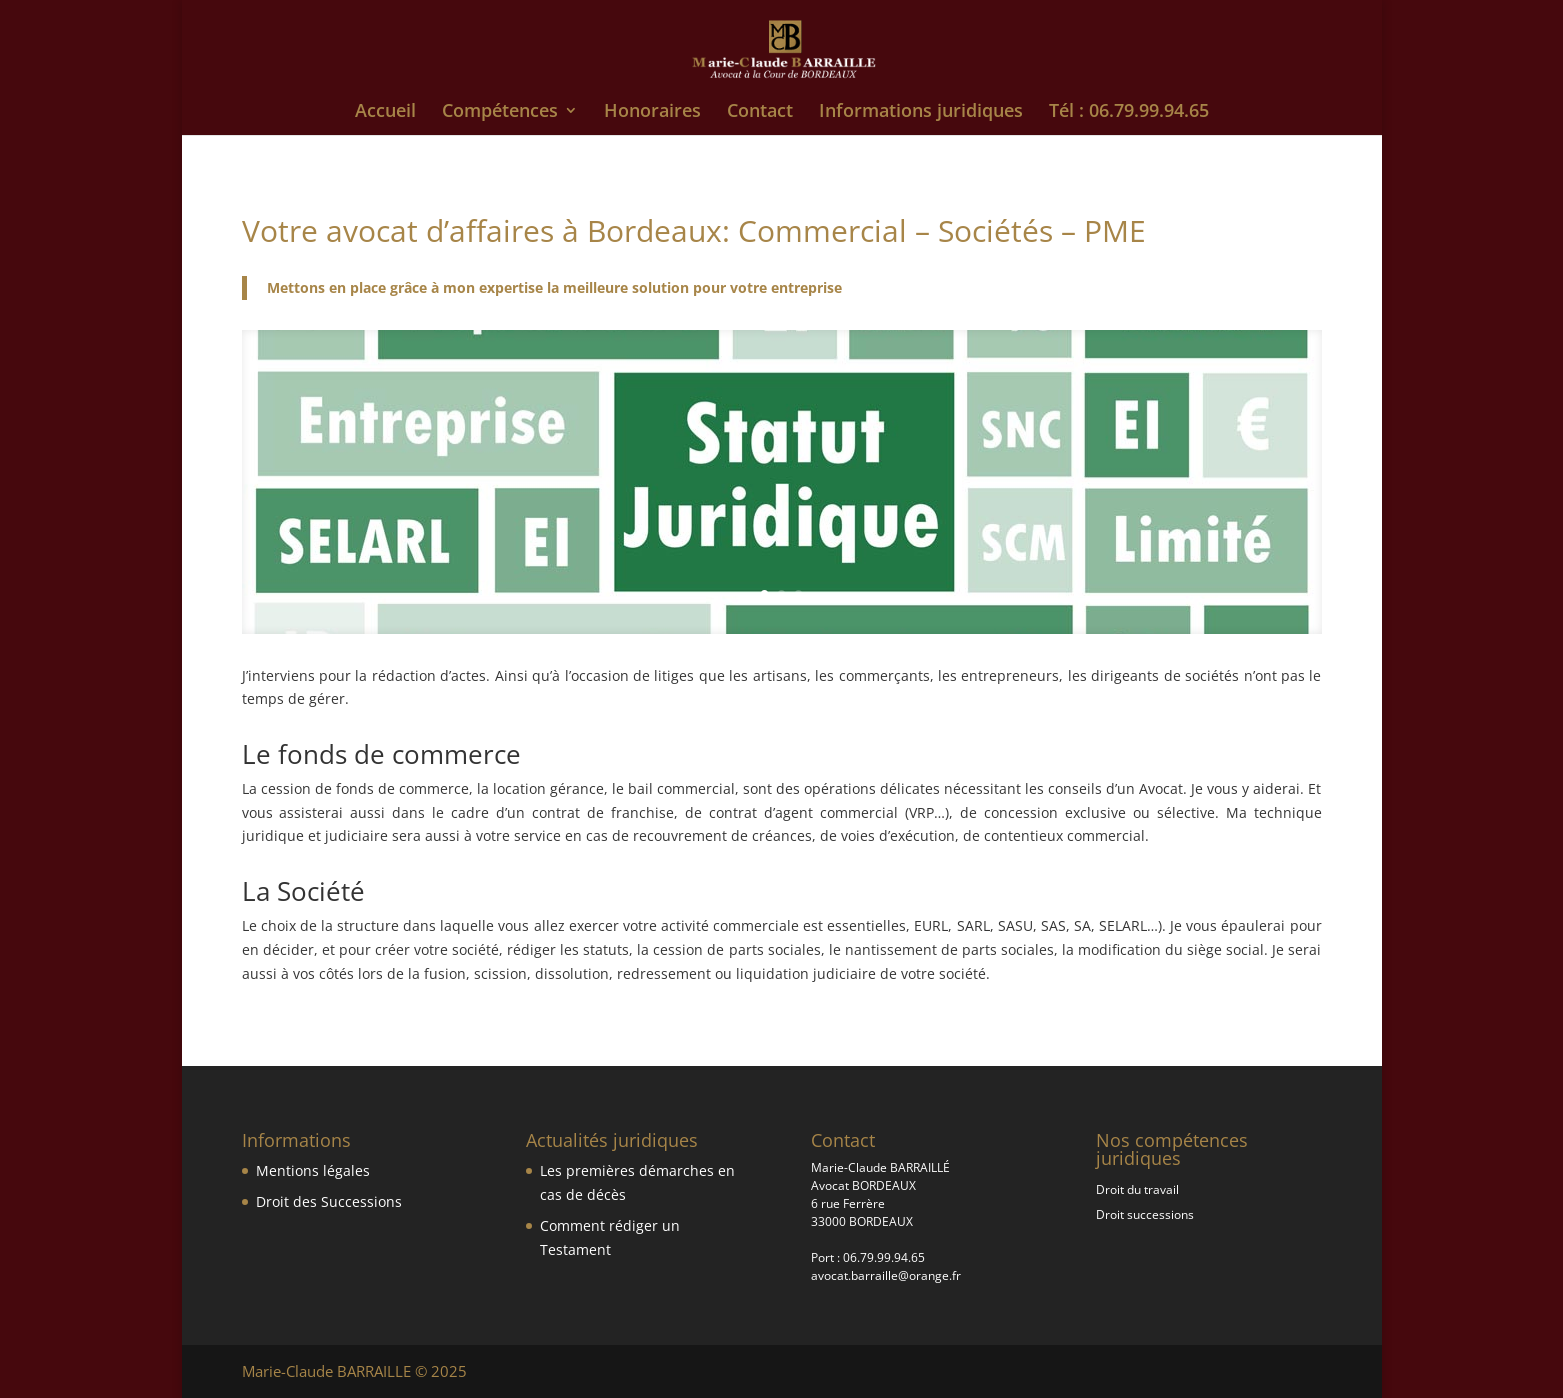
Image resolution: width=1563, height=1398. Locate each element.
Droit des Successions (329, 1201)
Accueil (385, 112)
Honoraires (652, 112)
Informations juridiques (921, 112)
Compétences (500, 112)
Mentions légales (313, 1170)
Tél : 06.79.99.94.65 (1129, 112)
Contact (760, 112)
